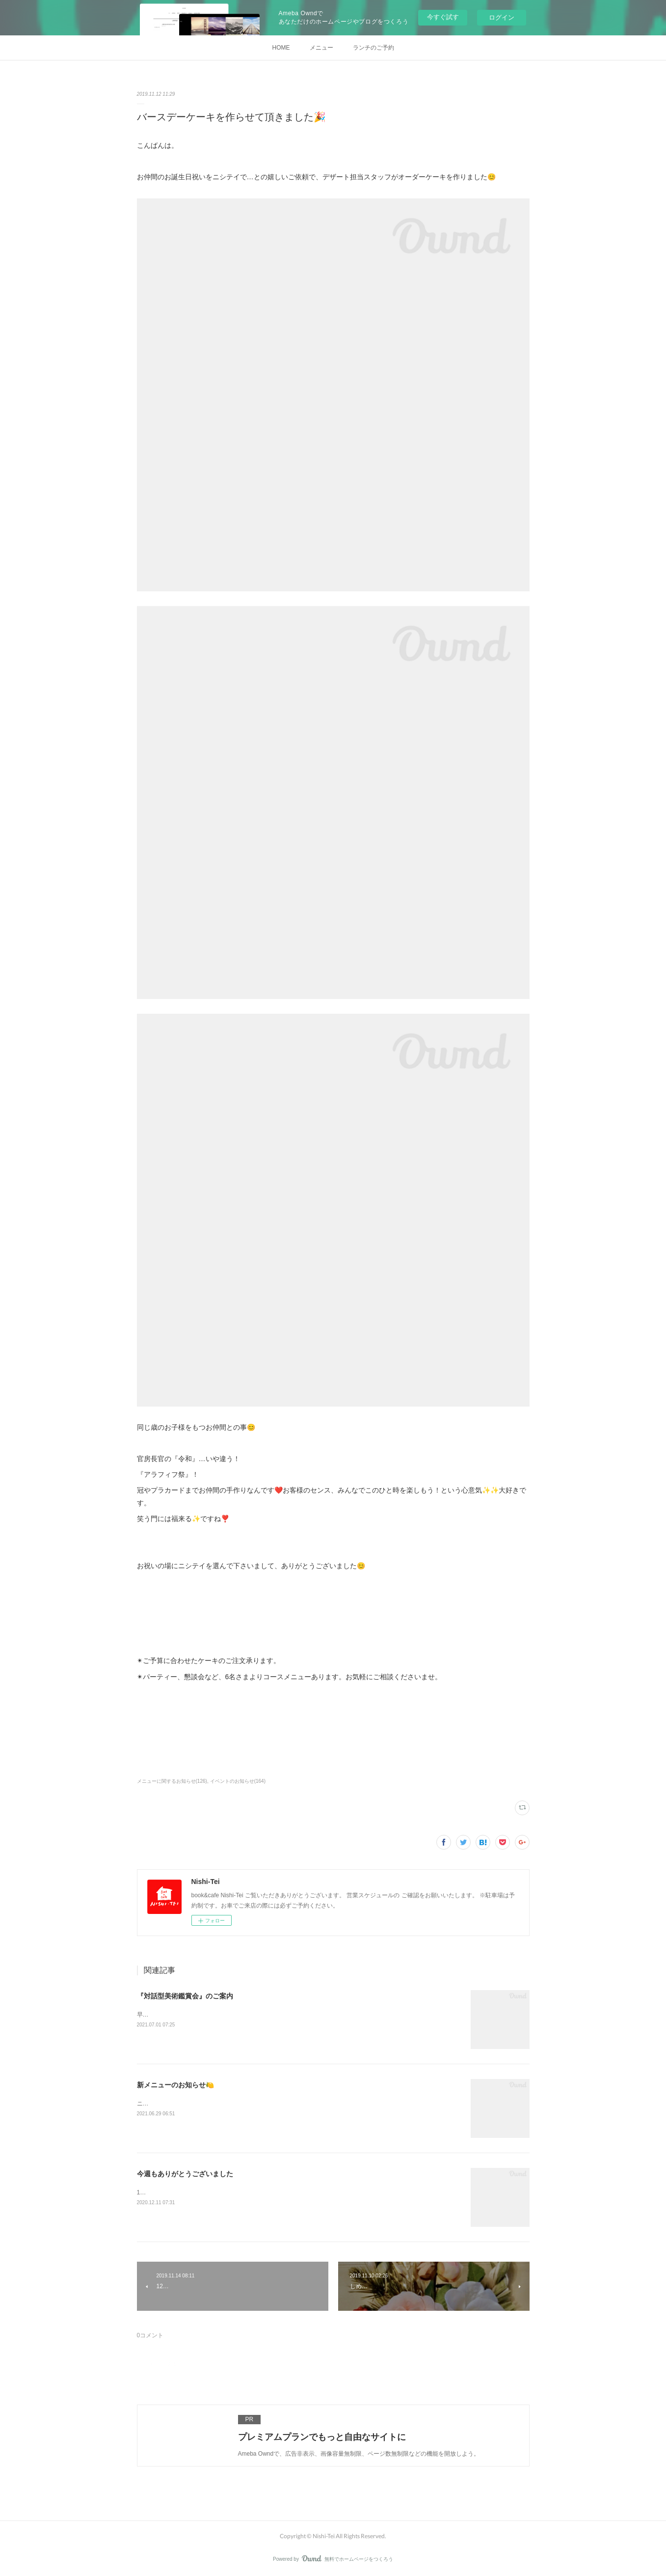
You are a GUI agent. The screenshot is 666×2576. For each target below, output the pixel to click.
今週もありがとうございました (185, 2174)
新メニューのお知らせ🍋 (175, 2085)
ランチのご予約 (373, 47)
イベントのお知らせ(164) (238, 1781)
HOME (281, 47)
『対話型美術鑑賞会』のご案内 (185, 1996)
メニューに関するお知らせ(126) (172, 1781)
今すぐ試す (443, 17)
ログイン (501, 17)
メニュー (321, 47)
